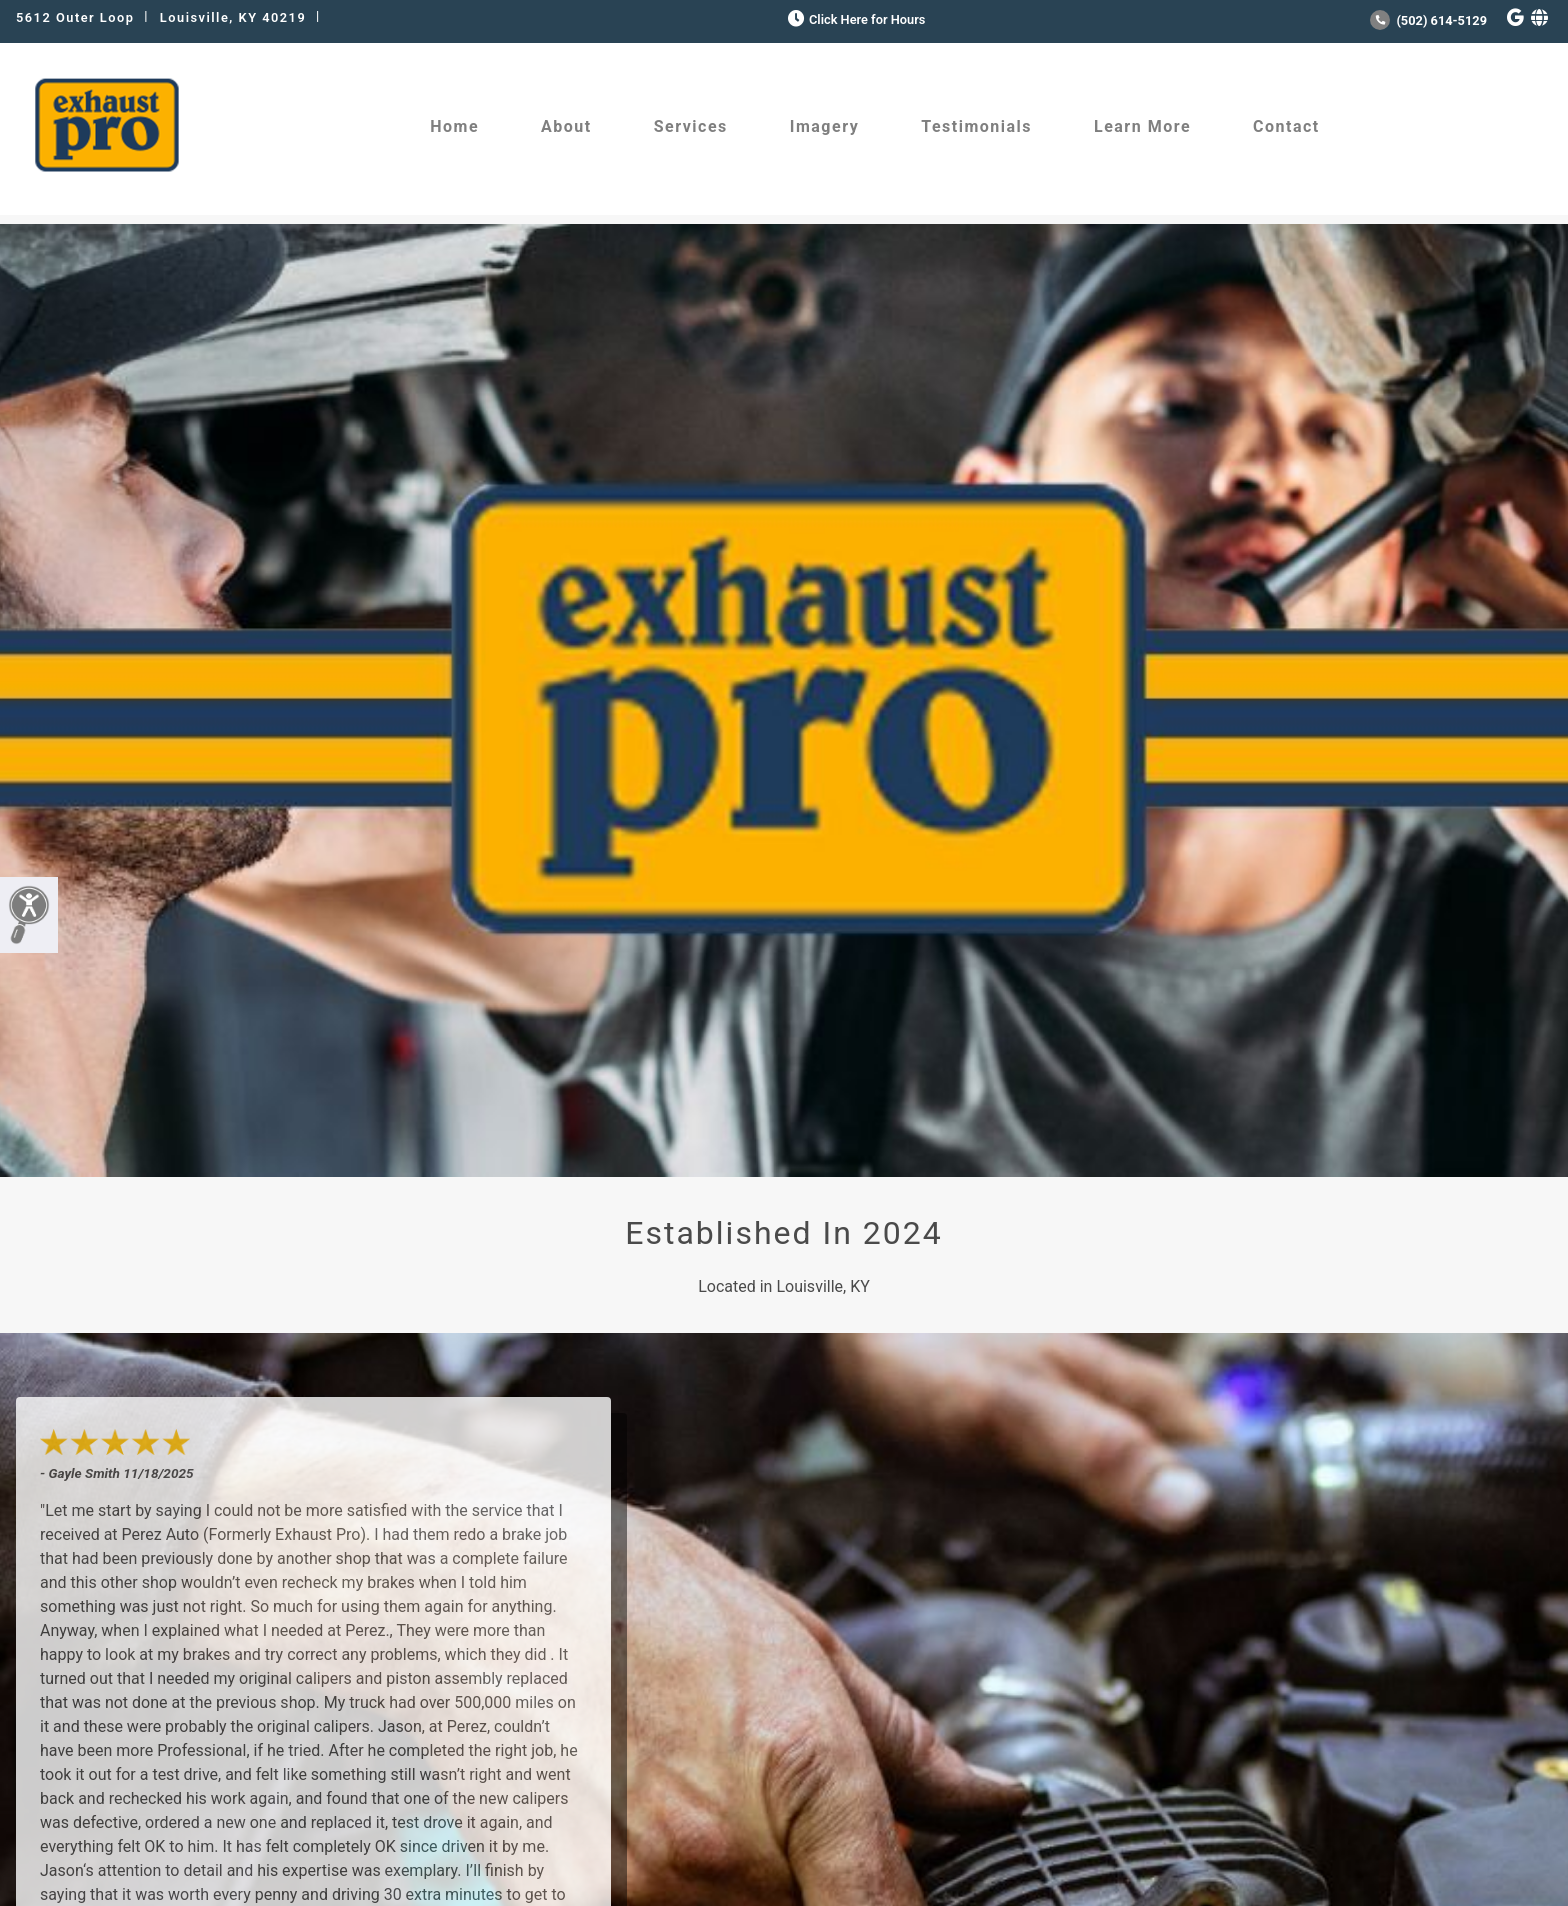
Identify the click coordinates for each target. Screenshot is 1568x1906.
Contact (1286, 126)
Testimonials (976, 126)
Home (454, 126)
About (566, 126)
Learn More (1142, 126)
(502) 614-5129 (1428, 20)
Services (691, 126)
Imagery (824, 126)
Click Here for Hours (854, 19)
